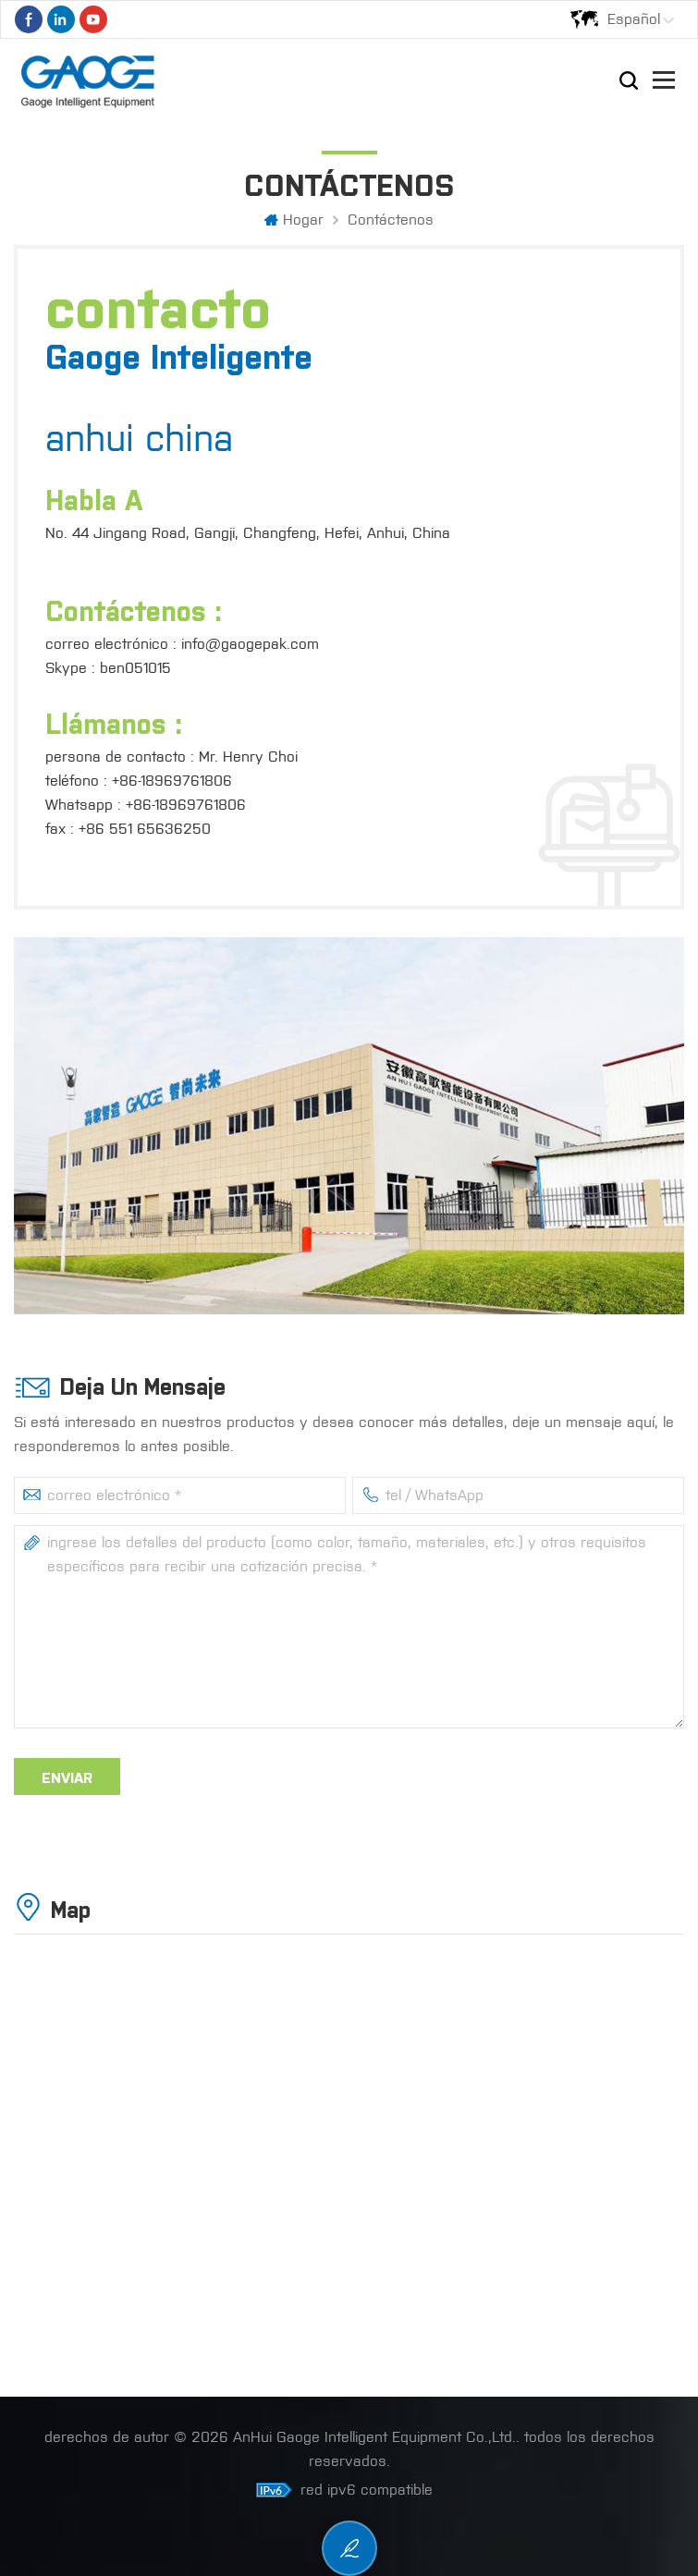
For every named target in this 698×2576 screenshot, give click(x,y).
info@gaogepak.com (250, 644)
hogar (294, 219)
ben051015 (135, 668)
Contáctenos (391, 219)
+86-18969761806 (172, 780)
